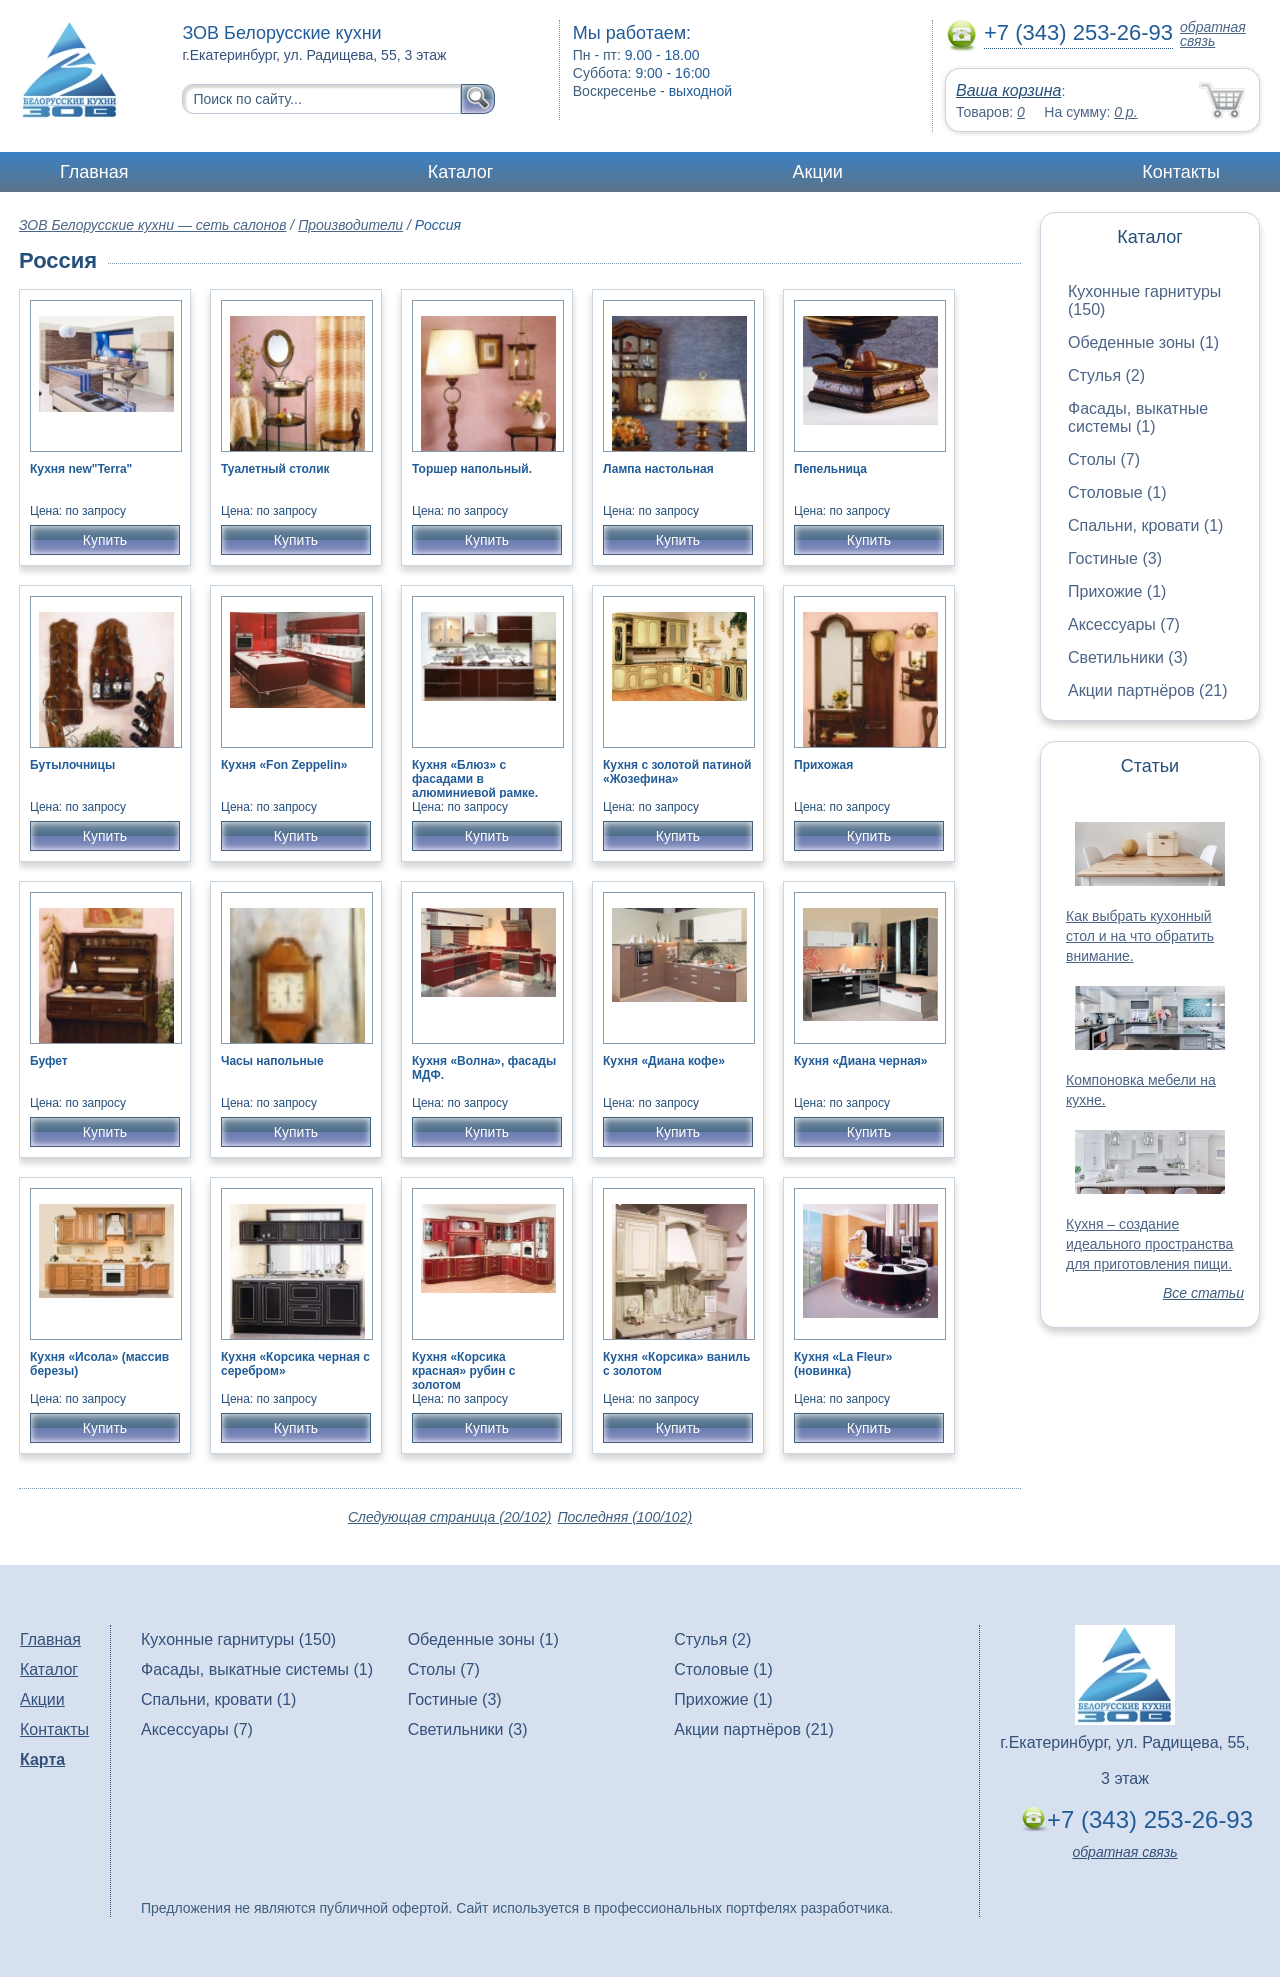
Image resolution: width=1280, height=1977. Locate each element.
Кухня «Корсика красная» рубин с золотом (464, 1371)
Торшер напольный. (472, 469)
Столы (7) (1104, 459)
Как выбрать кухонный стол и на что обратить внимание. (1140, 936)
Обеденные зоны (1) (1143, 342)
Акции (818, 172)
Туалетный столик (275, 469)
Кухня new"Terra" (81, 469)
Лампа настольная (658, 469)
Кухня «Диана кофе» (664, 1061)
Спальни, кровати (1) (1145, 525)
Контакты (1181, 172)
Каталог (460, 172)
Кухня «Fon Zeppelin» (284, 765)
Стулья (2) (1106, 375)
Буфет (49, 1061)
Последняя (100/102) (624, 1517)
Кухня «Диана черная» (861, 1061)
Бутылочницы (72, 765)
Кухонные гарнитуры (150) (238, 1639)
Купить (105, 540)
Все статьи (1203, 1293)
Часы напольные (272, 1061)
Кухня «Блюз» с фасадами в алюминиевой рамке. (475, 779)
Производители (350, 225)
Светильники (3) (1128, 657)
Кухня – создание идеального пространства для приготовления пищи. (1149, 1244)
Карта (42, 1759)
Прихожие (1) (1117, 591)
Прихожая (823, 765)
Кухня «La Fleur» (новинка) (843, 1364)
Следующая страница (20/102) (450, 1517)
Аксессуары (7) (1124, 624)
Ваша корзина (1008, 90)
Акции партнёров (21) (1148, 690)
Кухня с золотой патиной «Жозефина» (677, 772)
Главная (94, 172)
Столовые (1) (1117, 492)
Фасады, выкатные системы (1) (1138, 417)
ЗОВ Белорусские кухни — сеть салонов (152, 225)
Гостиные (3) (1115, 558)
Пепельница (830, 469)
